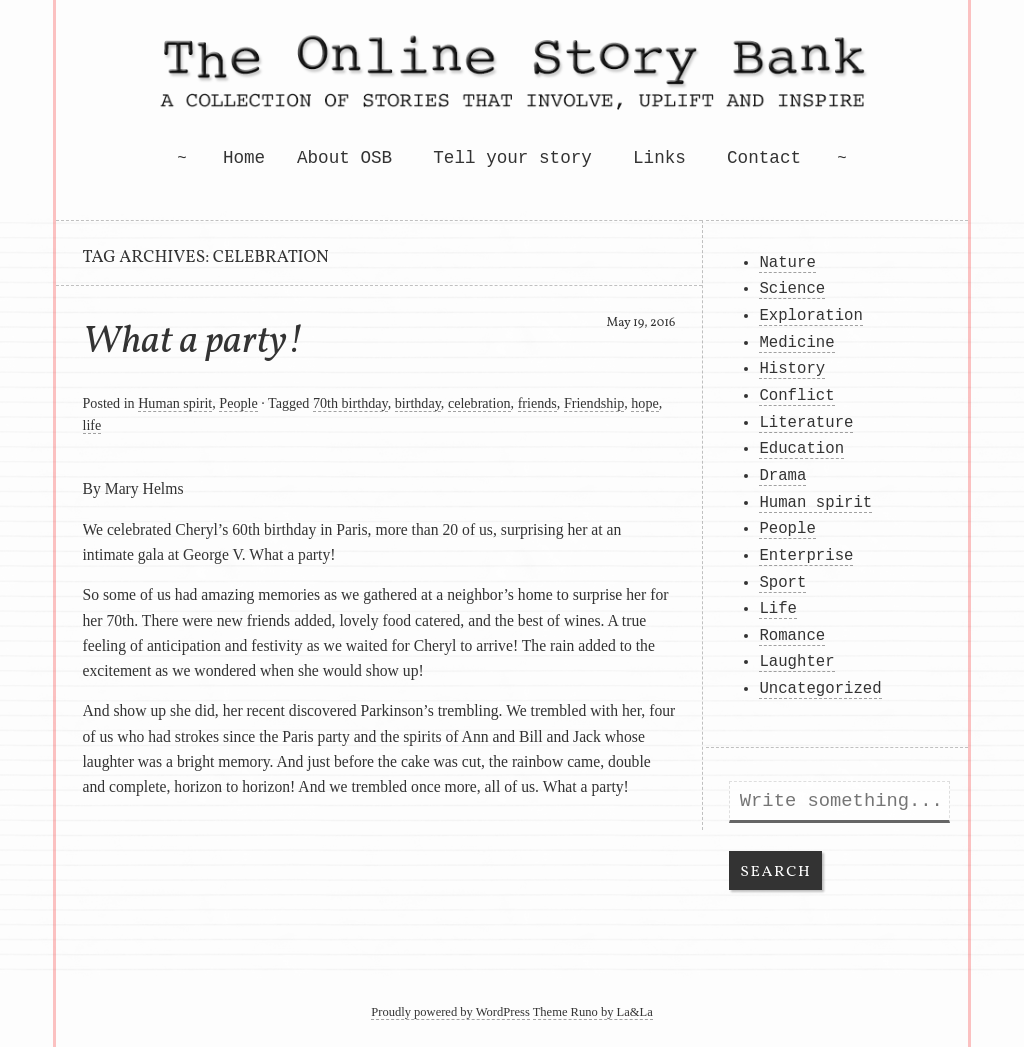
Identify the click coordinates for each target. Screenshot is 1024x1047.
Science (792, 289)
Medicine (796, 343)
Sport (782, 583)
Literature (806, 423)
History (792, 369)
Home (244, 158)
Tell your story (512, 158)
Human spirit (175, 403)
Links (659, 158)
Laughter (796, 662)
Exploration (810, 316)
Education (801, 449)
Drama (782, 476)
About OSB (344, 158)
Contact (764, 158)
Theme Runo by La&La (593, 1012)
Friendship (594, 403)
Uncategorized (820, 689)
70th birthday (350, 403)
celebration (479, 403)
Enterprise (806, 556)
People (238, 403)
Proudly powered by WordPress (450, 1012)
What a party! (193, 342)
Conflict (796, 396)
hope (644, 403)
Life (778, 609)
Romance (792, 636)
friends (537, 403)
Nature (787, 263)
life (92, 425)
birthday (418, 403)
